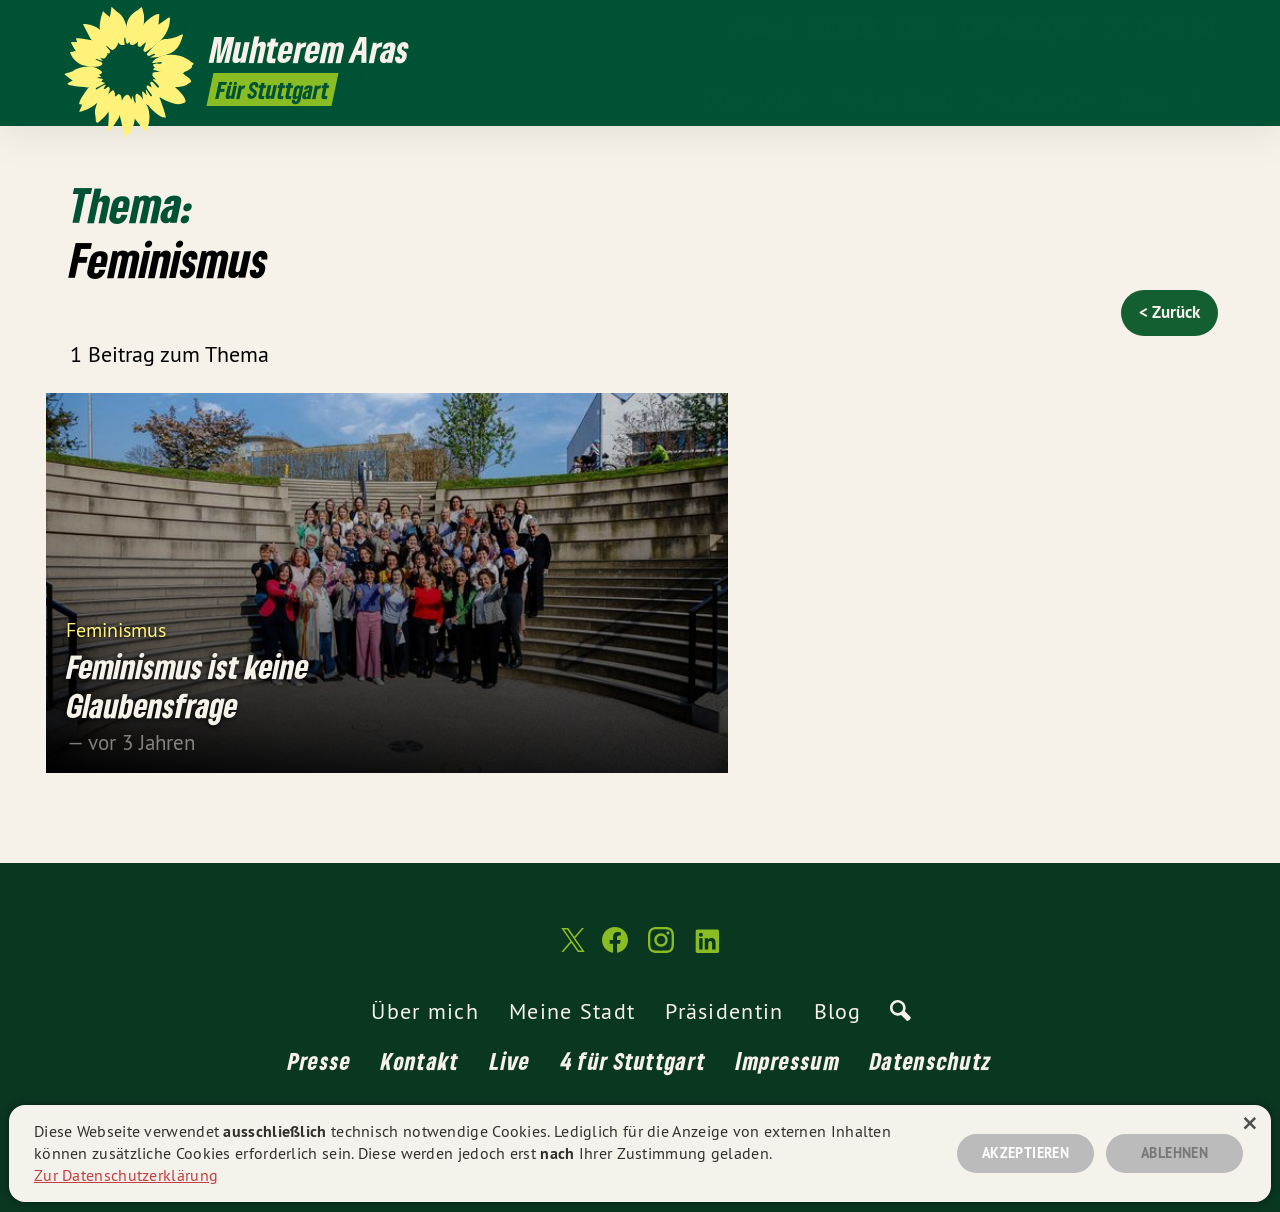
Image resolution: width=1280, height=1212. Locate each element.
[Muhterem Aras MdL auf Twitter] (1115, 27)
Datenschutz (931, 1060)
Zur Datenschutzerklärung (126, 1175)
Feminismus (116, 628)
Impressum (788, 1060)
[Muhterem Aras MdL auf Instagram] (1175, 27)
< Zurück (1169, 312)
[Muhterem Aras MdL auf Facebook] (1145, 27)
